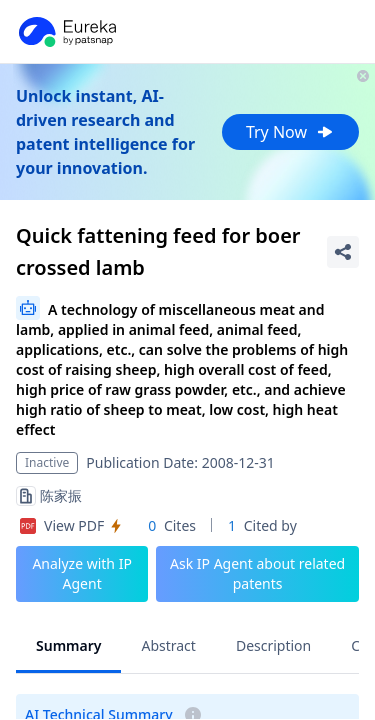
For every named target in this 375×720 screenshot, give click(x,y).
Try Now (290, 132)
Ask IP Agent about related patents (257, 573)
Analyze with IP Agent (82, 573)
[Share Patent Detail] (343, 252)
